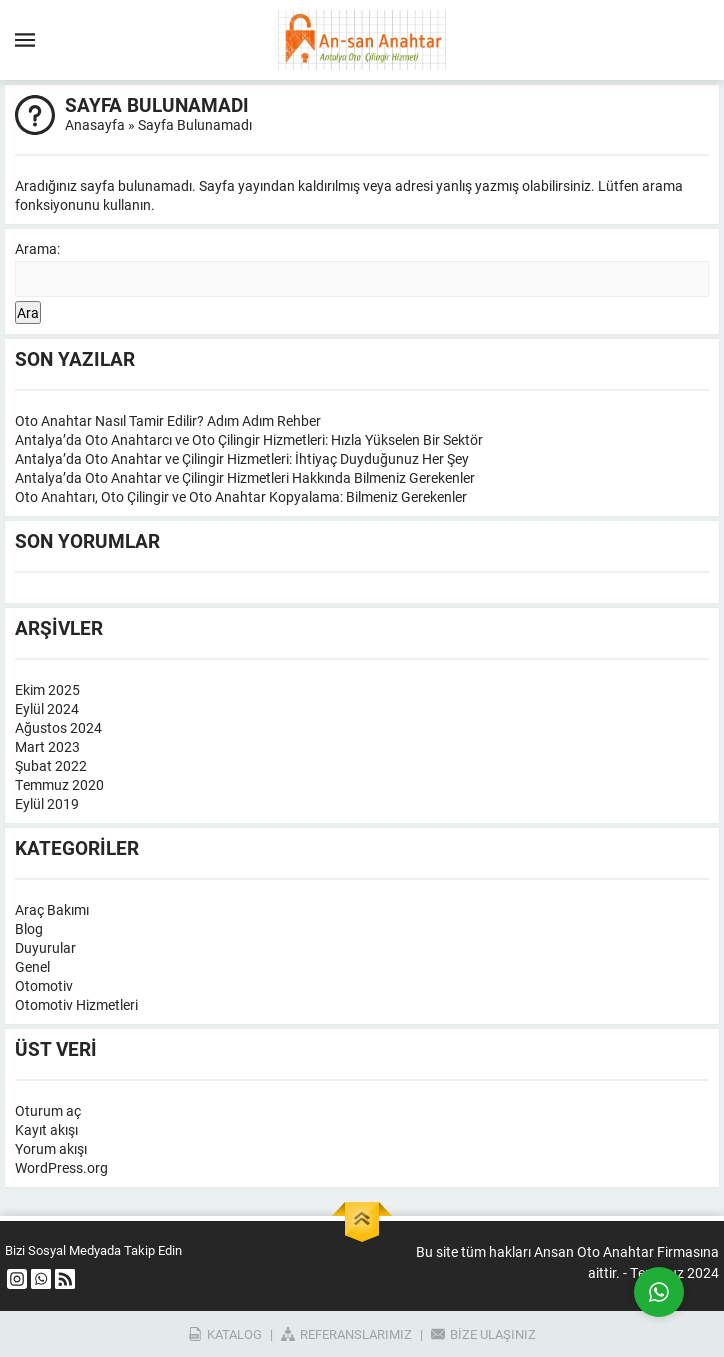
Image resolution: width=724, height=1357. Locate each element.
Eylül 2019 (47, 803)
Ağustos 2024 (58, 727)
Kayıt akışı (46, 1129)
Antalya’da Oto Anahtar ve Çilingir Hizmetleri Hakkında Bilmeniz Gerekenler (245, 477)
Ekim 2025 (47, 689)
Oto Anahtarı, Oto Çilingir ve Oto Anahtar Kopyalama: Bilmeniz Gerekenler (241, 496)
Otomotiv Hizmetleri (76, 1004)
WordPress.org (61, 1167)
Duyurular (45, 947)
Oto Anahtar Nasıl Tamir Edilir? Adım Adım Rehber (168, 420)
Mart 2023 (47, 746)
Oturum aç (48, 1110)
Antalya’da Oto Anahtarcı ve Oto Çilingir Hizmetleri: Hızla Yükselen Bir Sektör (249, 439)
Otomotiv (44, 985)
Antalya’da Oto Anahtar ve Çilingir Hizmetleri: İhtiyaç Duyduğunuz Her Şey (242, 458)
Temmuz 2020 (59, 784)
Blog (29, 928)
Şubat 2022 (51, 765)
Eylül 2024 (47, 708)
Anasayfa (95, 124)
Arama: (37, 248)
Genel (32, 966)
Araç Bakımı (52, 909)
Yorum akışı (51, 1148)
